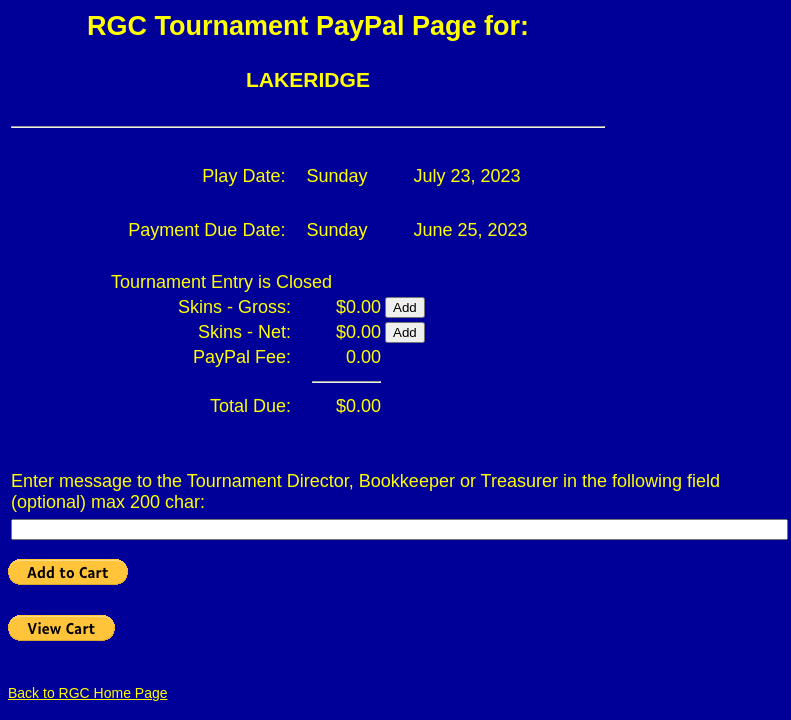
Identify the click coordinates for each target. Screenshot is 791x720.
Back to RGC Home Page (88, 693)
